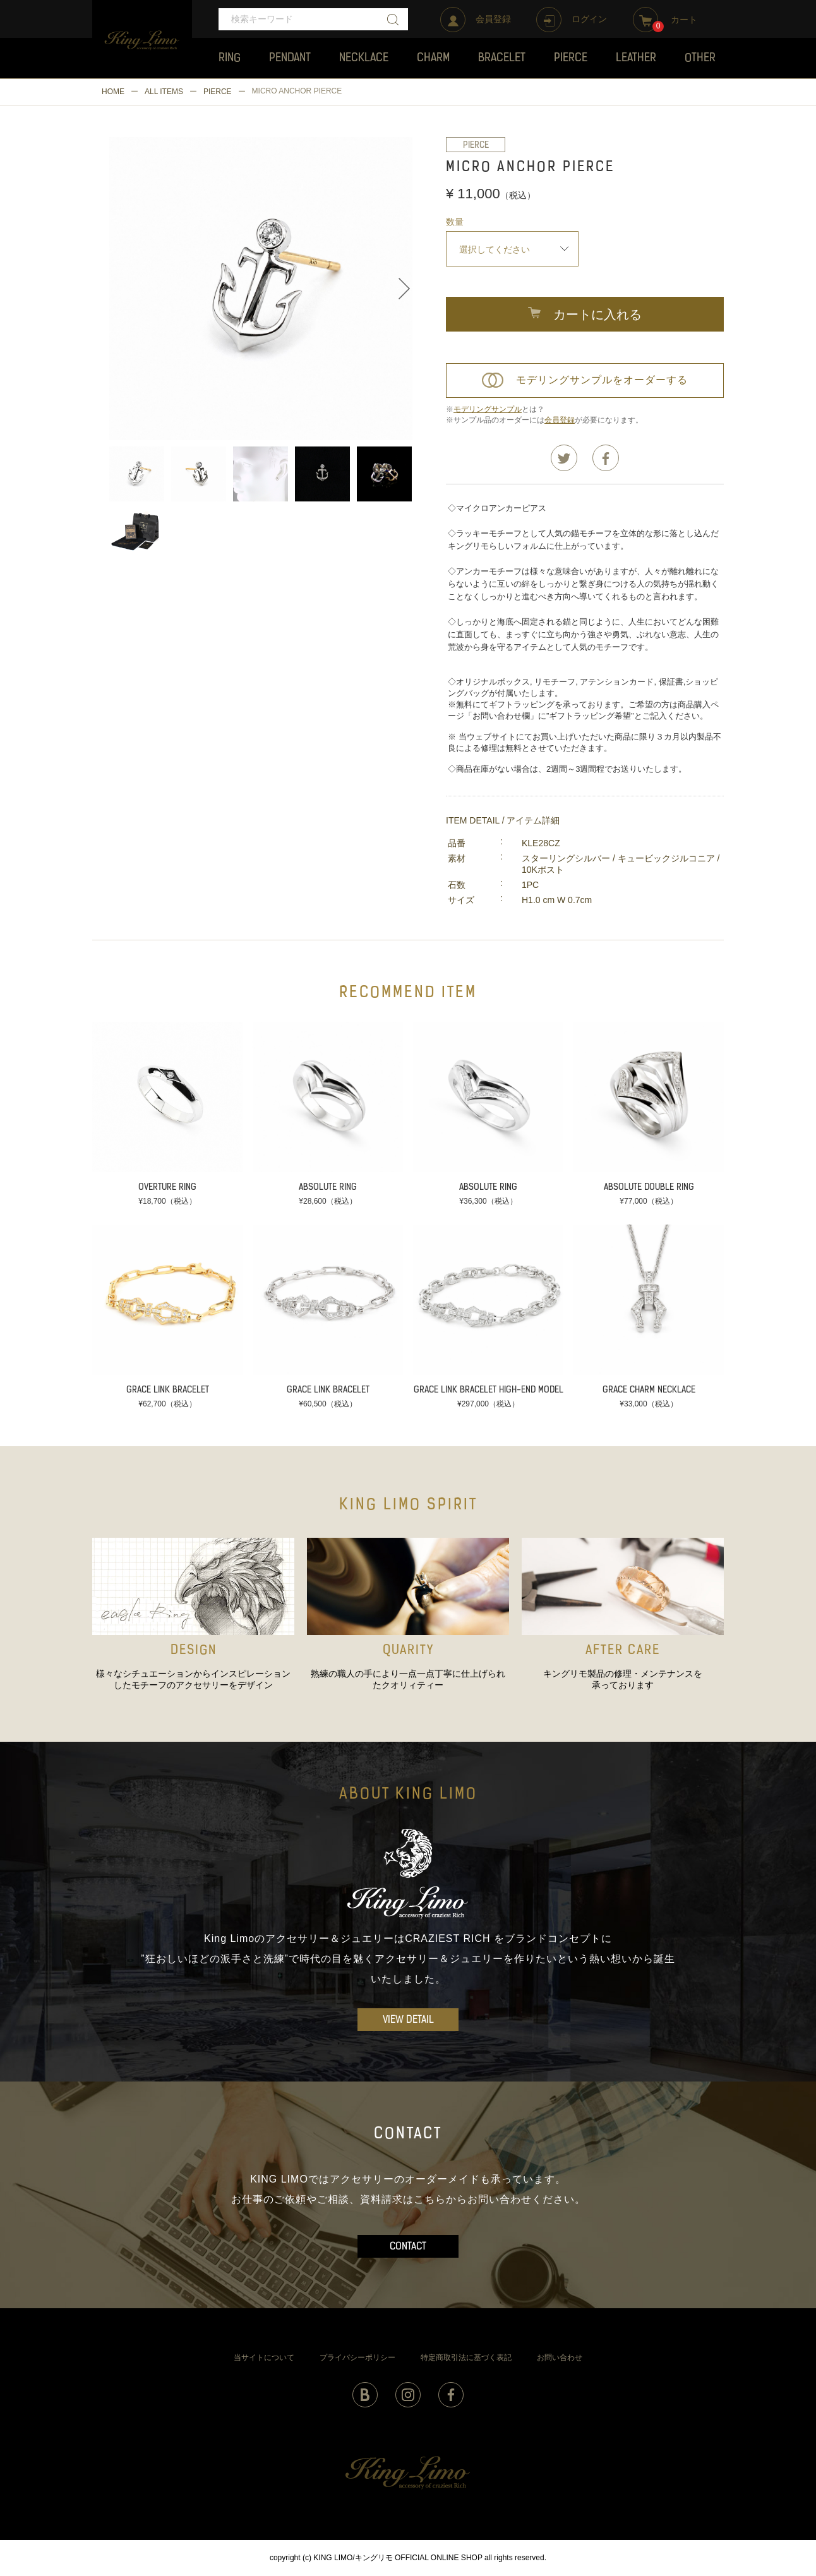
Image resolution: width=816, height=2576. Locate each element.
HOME (113, 91)
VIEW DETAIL (408, 2020)
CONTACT (408, 2247)
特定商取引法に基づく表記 (466, 2357)
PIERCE (217, 91)
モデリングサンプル (487, 409)
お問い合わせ (559, 2357)
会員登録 (559, 420)
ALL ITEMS (164, 91)
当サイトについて (264, 2357)
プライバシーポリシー (357, 2357)
